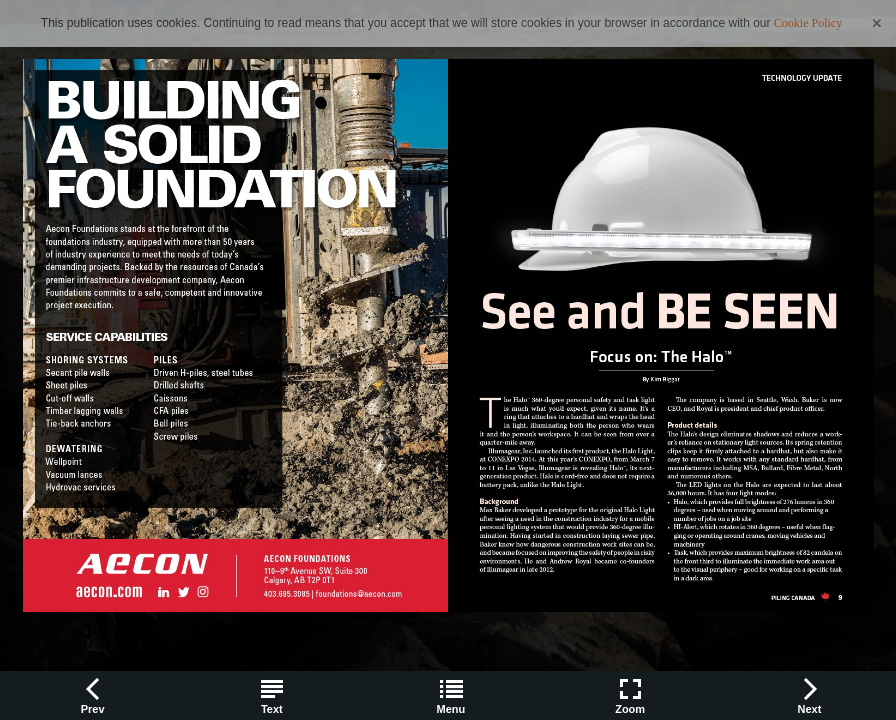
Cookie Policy (808, 23)
